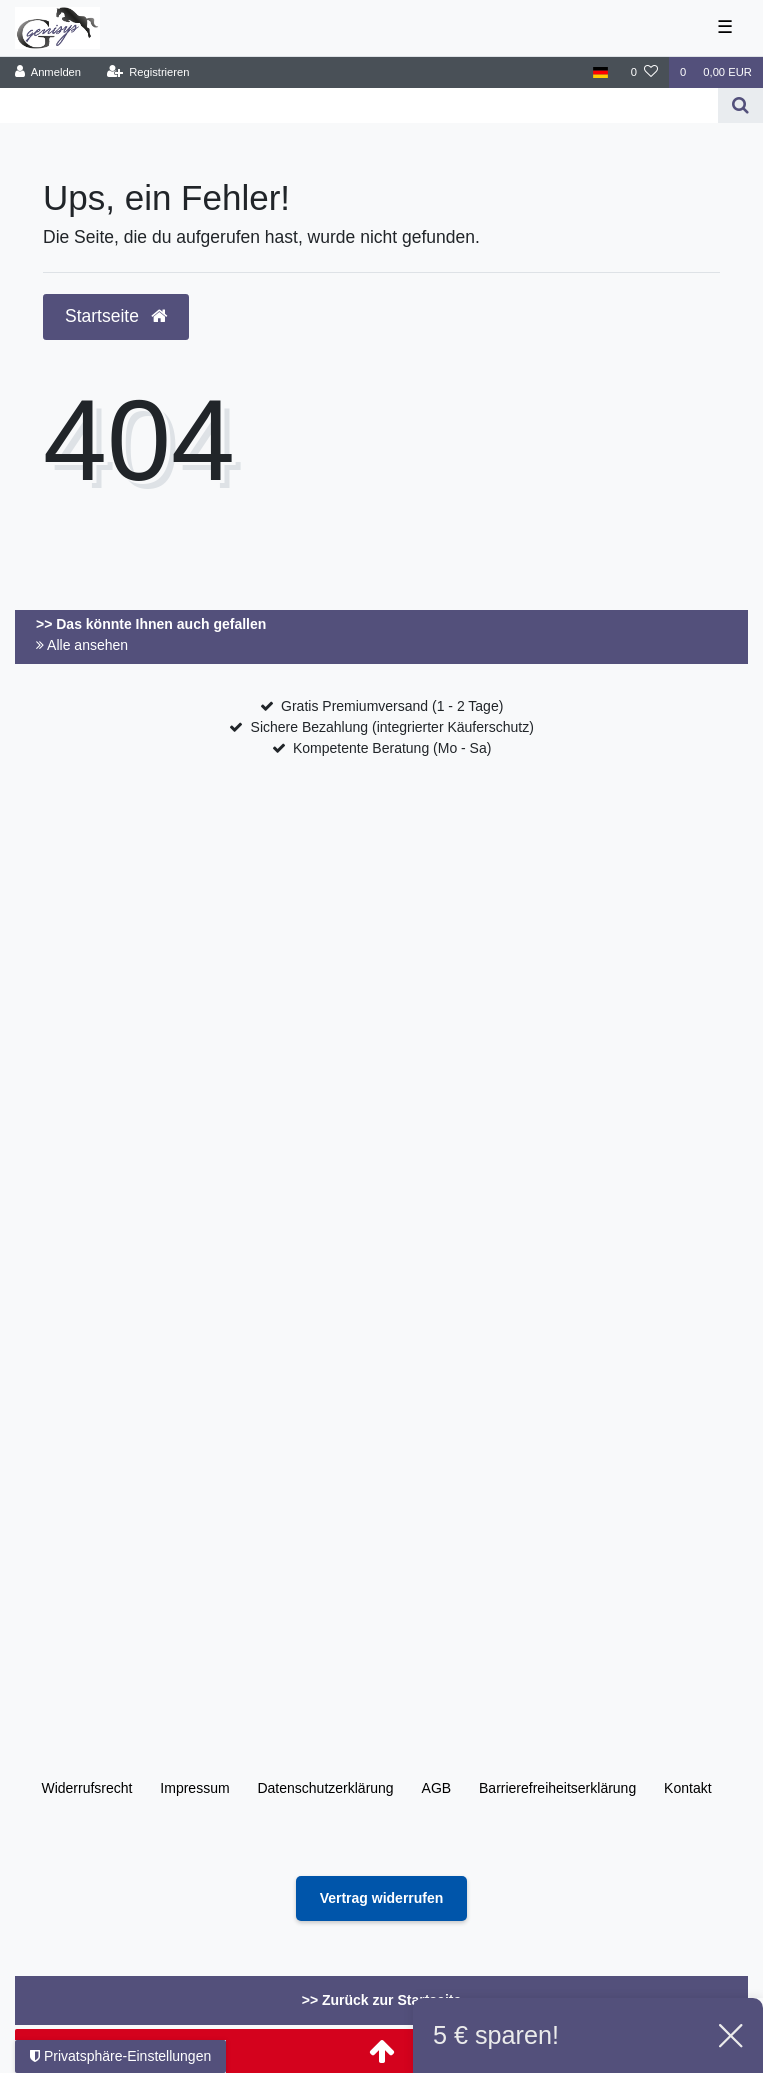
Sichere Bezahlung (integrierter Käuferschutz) (392, 727)
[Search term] (359, 105)
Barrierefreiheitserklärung (557, 1788)
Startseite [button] (116, 316)
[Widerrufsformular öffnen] (382, 1898)
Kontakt (687, 1788)
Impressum (194, 1788)
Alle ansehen (82, 645)
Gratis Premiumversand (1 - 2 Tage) (392, 706)
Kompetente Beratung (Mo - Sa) (392, 748)
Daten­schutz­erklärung (325, 1788)
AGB (437, 1788)
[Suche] (740, 105)
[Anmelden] (48, 72)
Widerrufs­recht (86, 1788)
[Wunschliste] (644, 72)
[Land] (600, 72)
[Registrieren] (147, 72)
